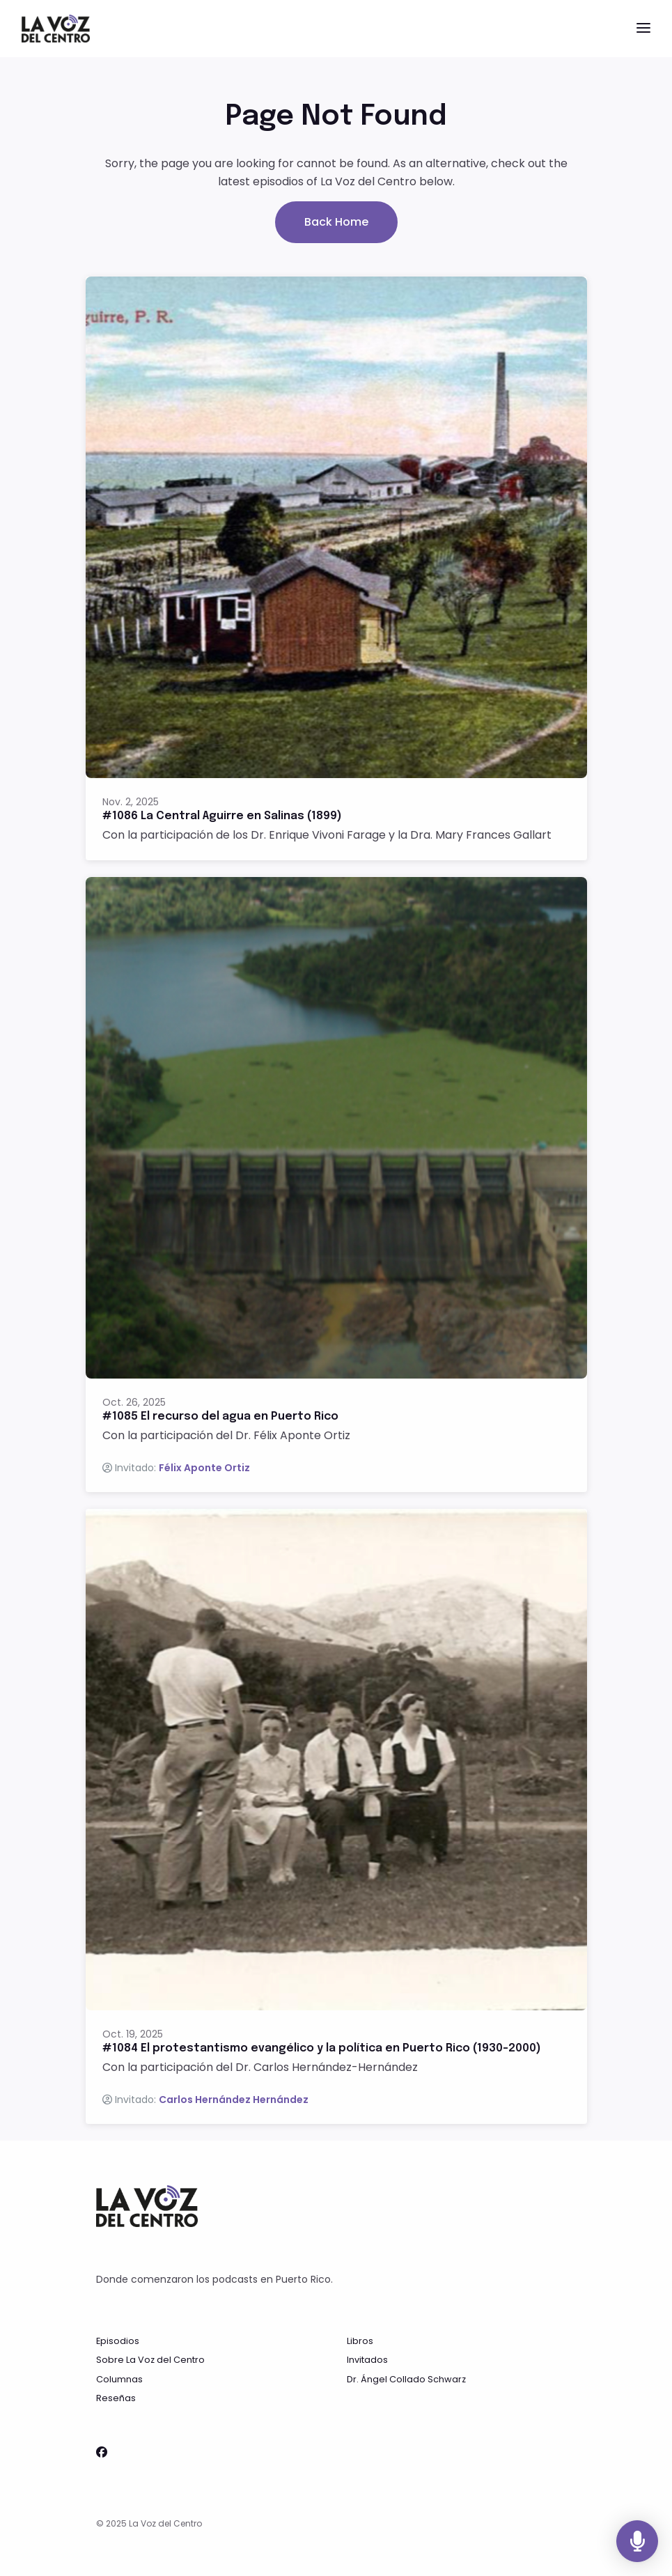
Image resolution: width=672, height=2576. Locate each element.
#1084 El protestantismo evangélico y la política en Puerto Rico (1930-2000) (321, 2048)
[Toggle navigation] (643, 29)
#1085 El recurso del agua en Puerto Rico (220, 1416)
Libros (360, 2341)
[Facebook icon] (101, 2453)
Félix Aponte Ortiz (204, 1468)
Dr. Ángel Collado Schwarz (406, 2379)
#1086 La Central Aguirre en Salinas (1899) (222, 816)
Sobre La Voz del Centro (150, 2360)
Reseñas (116, 2398)
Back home (336, 222)
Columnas (119, 2379)
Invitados (367, 2360)
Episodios (117, 2341)
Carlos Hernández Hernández (233, 2099)
